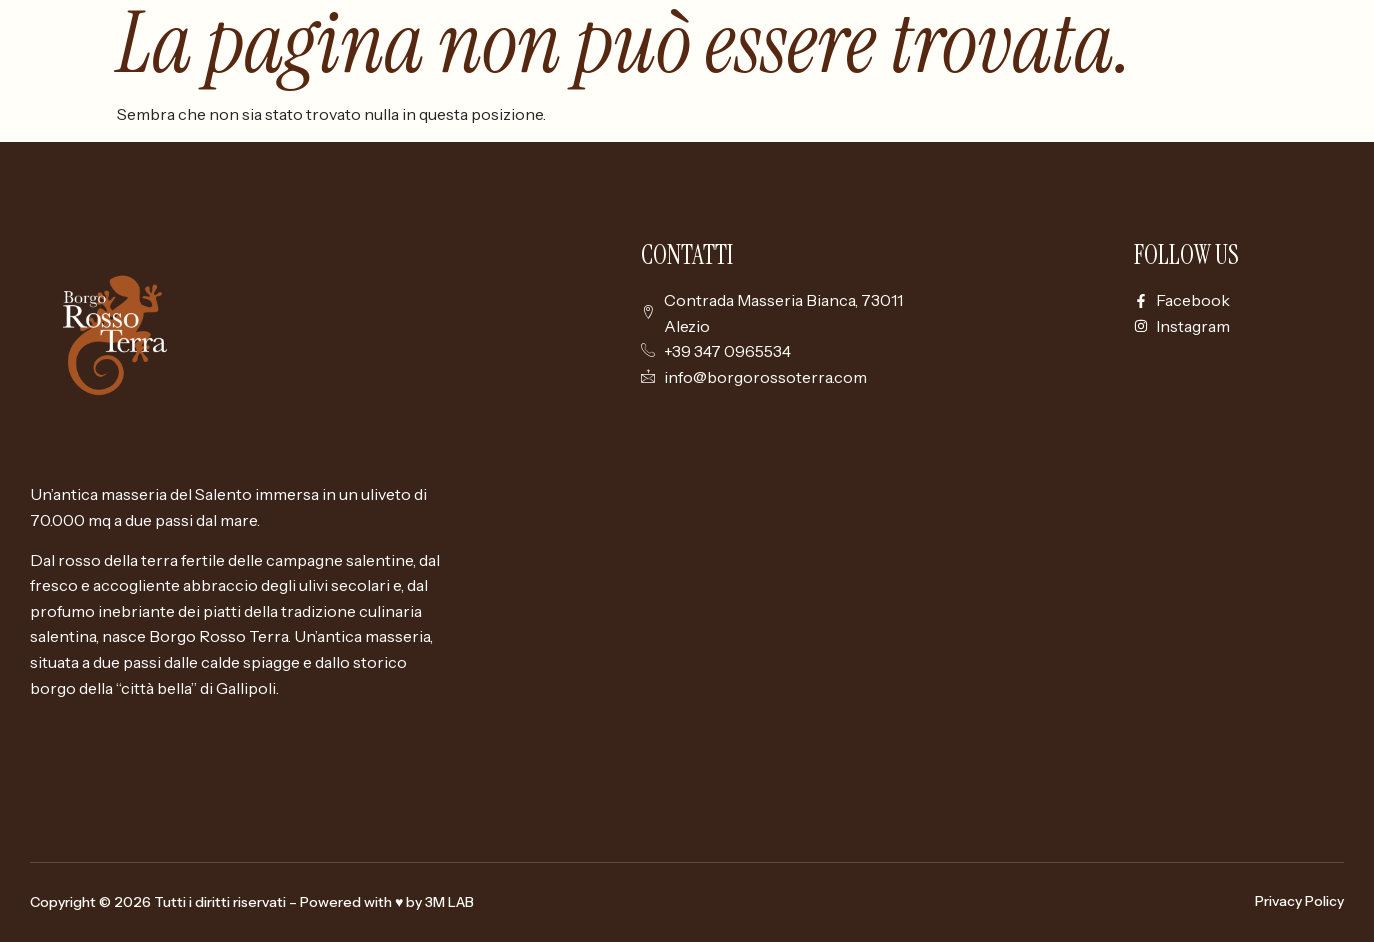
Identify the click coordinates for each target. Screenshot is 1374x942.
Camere (1132, 86)
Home (968, 86)
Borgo (1046, 86)
